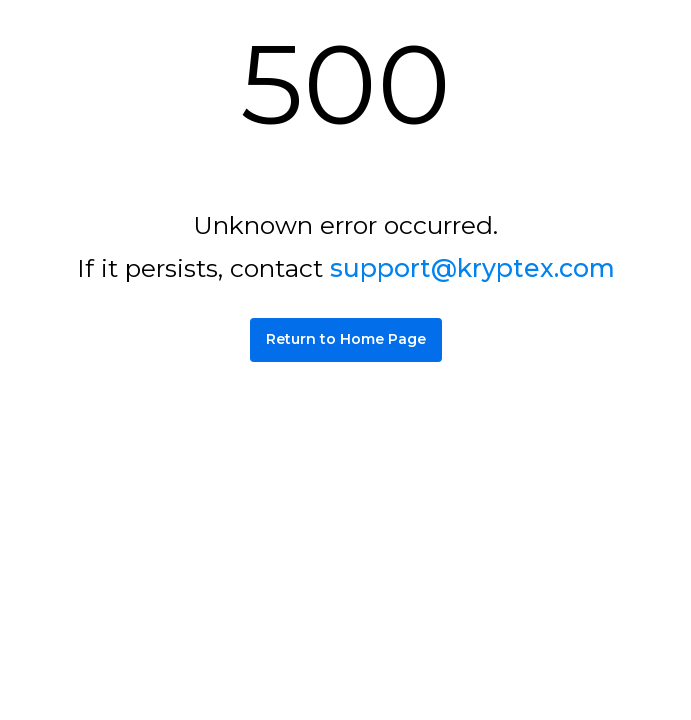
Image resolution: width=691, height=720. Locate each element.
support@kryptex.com (472, 268)
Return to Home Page (346, 339)
